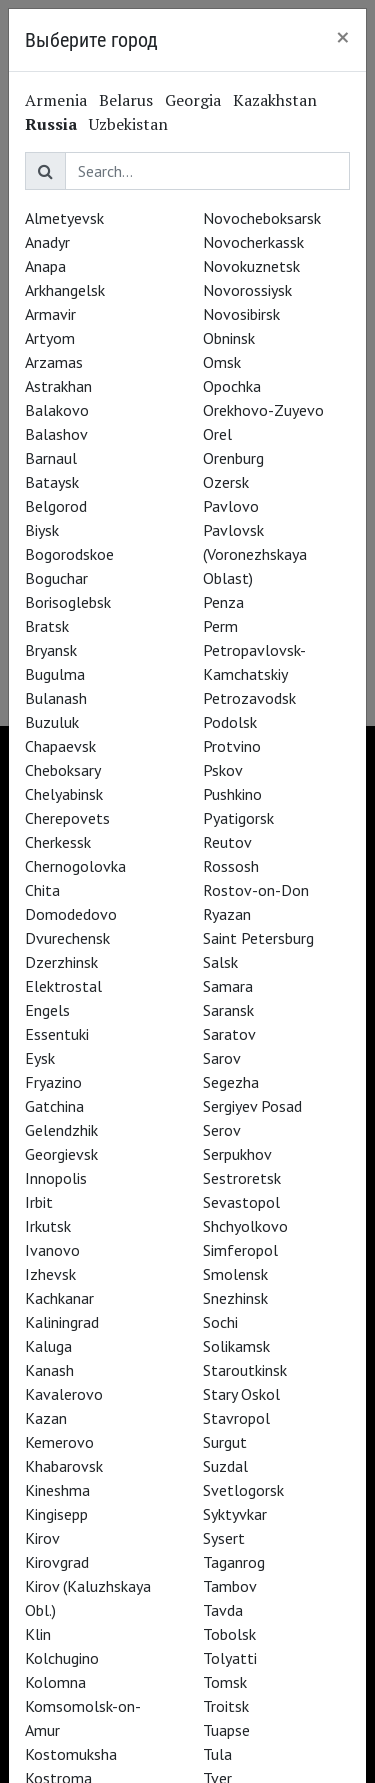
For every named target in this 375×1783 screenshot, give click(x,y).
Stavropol (236, 1418)
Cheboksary (63, 770)
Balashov (56, 434)
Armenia (56, 100)
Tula (217, 1754)
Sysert (224, 1538)
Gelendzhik (61, 1130)
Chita (42, 890)
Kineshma (57, 1490)
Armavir (50, 314)
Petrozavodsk (249, 698)
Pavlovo (231, 506)
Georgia (193, 100)
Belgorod (56, 506)
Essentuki (57, 1034)
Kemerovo (59, 1442)
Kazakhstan (275, 100)
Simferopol (240, 1250)
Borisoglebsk (68, 602)
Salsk (220, 962)
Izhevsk (50, 1274)
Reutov (227, 842)
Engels (47, 1010)
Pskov (223, 770)
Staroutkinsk (245, 1370)
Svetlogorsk (243, 1490)
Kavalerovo (64, 1394)
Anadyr (47, 242)
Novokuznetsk (251, 266)
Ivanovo (52, 1250)
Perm (220, 626)
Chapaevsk (60, 746)
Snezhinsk (235, 1298)
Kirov (42, 1538)
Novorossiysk (247, 290)
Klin (38, 1634)
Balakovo (57, 410)
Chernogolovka (75, 866)
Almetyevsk (64, 218)
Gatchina (54, 1106)
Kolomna (55, 1682)
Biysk (42, 530)
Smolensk (235, 1274)
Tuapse (226, 1730)
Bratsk (47, 626)
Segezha (231, 1082)
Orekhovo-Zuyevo (263, 410)
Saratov (229, 1034)
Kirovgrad (57, 1562)
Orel (217, 434)
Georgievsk (61, 1154)
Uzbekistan (128, 124)
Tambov (230, 1586)
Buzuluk (52, 722)
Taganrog (234, 1562)
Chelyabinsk (64, 794)
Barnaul (51, 458)
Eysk (40, 1058)
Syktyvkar (235, 1514)
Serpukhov (237, 1154)
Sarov (222, 1058)
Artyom (50, 338)
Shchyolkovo (245, 1226)
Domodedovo (71, 914)
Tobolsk (229, 1634)
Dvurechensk (67, 938)
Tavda (223, 1610)
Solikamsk (236, 1346)
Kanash (49, 1370)
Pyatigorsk (238, 818)
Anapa (45, 266)
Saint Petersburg (258, 938)
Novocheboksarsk (262, 218)
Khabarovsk (64, 1466)
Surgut (225, 1442)
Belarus (126, 100)
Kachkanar (59, 1298)
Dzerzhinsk (61, 962)
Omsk (222, 362)
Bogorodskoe (69, 554)
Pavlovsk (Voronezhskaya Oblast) (255, 554)
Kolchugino (62, 1658)
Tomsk (225, 1682)
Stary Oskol (241, 1394)
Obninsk (229, 338)
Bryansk (51, 650)
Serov (222, 1130)
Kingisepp (56, 1514)
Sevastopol (241, 1202)
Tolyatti (230, 1658)
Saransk (228, 1010)
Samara (228, 986)
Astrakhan (58, 386)
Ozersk (226, 482)
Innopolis (56, 1178)
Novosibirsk (241, 314)
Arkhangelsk (65, 290)
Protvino (232, 746)
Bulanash (56, 698)
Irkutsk (48, 1226)
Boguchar (56, 578)
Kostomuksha (71, 1754)
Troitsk (226, 1706)
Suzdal (225, 1466)
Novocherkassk (253, 242)
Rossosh (231, 866)
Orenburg (233, 458)
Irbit (39, 1202)
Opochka (232, 386)
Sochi (220, 1322)
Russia (51, 124)
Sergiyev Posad (252, 1106)
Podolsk (230, 722)
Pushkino (232, 794)
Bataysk (52, 482)
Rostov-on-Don (256, 890)
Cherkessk (58, 842)
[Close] (343, 37)
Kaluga (48, 1346)
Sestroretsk (242, 1178)
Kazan (46, 1418)
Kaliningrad (62, 1322)
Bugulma (55, 674)
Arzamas (54, 362)
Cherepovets (67, 818)
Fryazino (53, 1082)
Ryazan (227, 914)
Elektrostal (63, 986)
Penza (223, 602)
